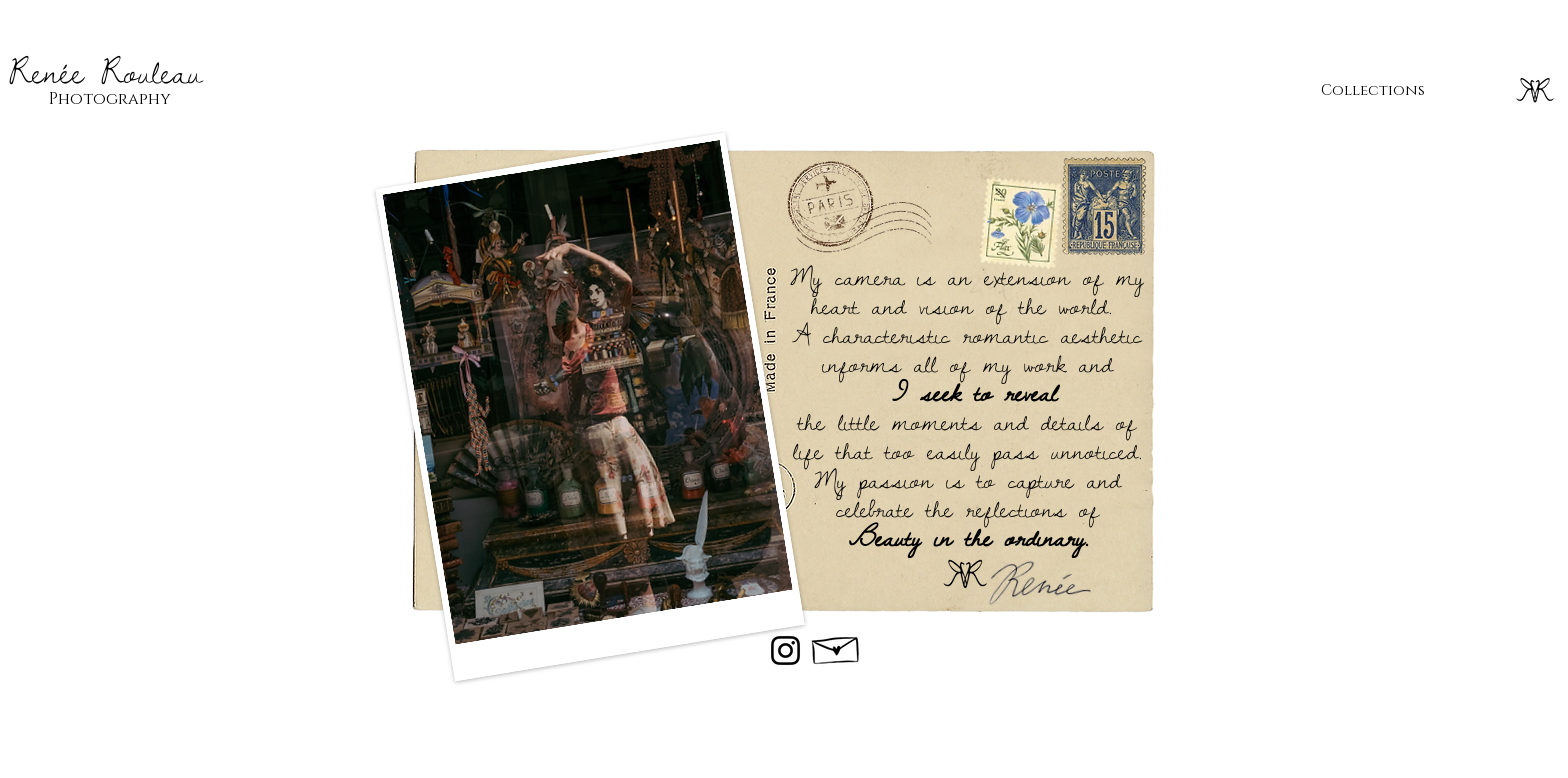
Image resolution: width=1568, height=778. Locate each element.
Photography (110, 99)
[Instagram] (785, 650)
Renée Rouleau (105, 71)
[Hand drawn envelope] (836, 646)
